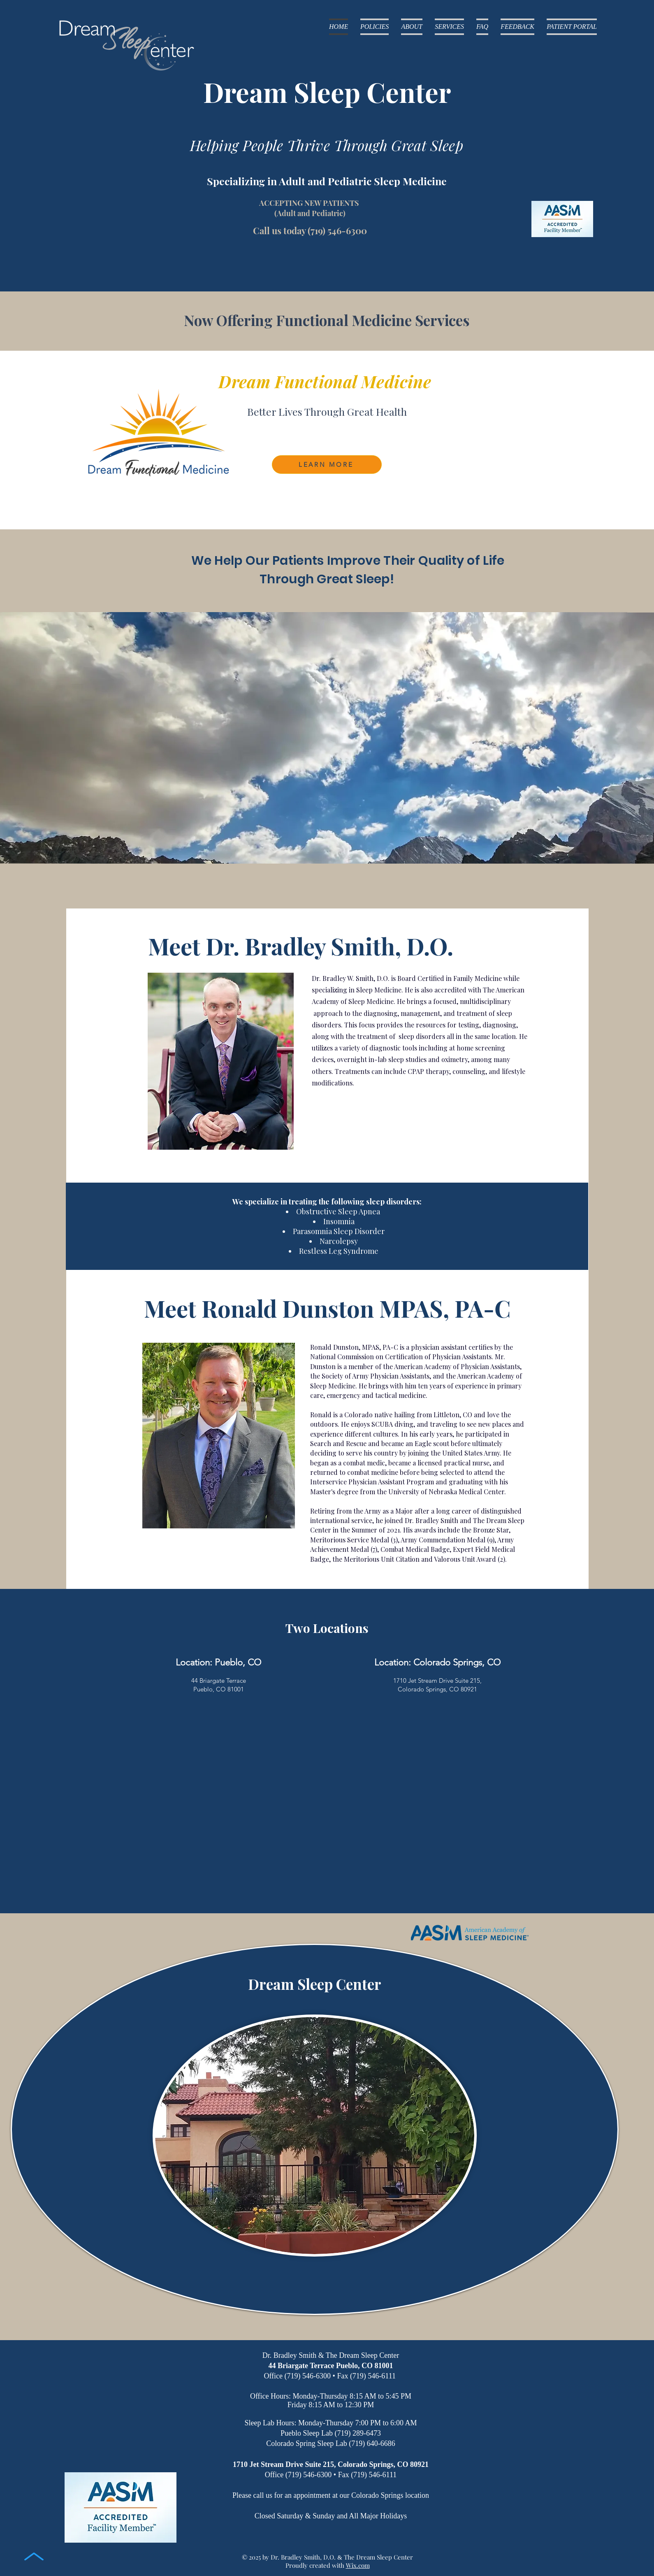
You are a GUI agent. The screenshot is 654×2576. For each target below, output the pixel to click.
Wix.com (358, 2565)
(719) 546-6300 (337, 230)
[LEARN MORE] (327, 464)
